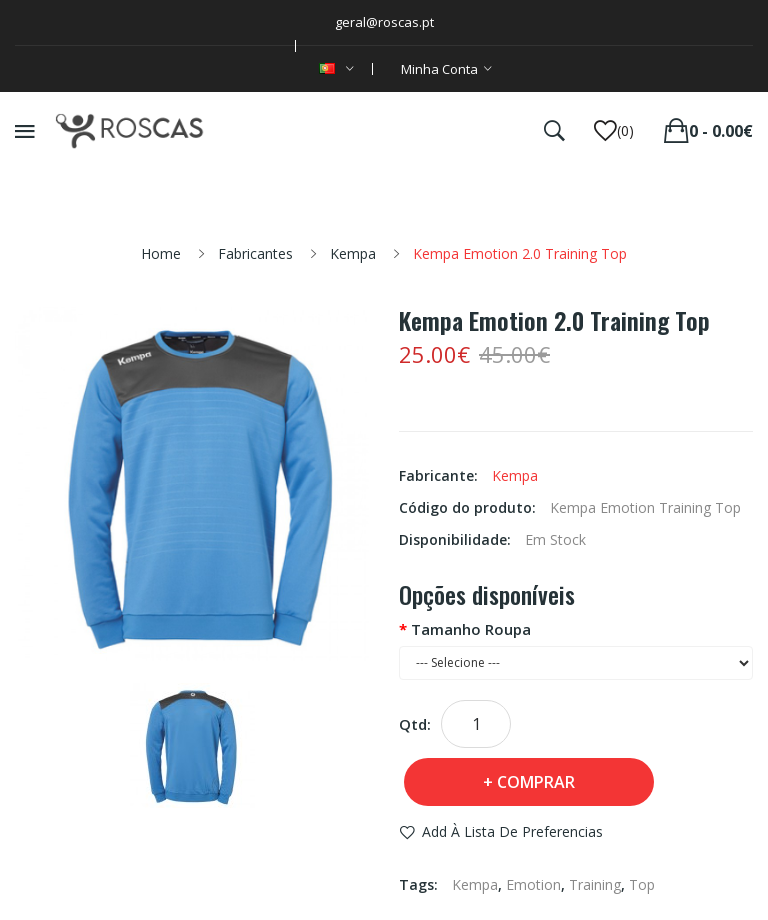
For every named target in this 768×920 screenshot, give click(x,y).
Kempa (353, 253)
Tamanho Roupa (471, 629)
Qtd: (415, 724)
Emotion (533, 884)
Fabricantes (255, 253)
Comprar (536, 782)
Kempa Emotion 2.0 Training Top (520, 253)
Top (642, 884)
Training (595, 884)
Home (161, 253)
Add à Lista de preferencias (512, 831)
